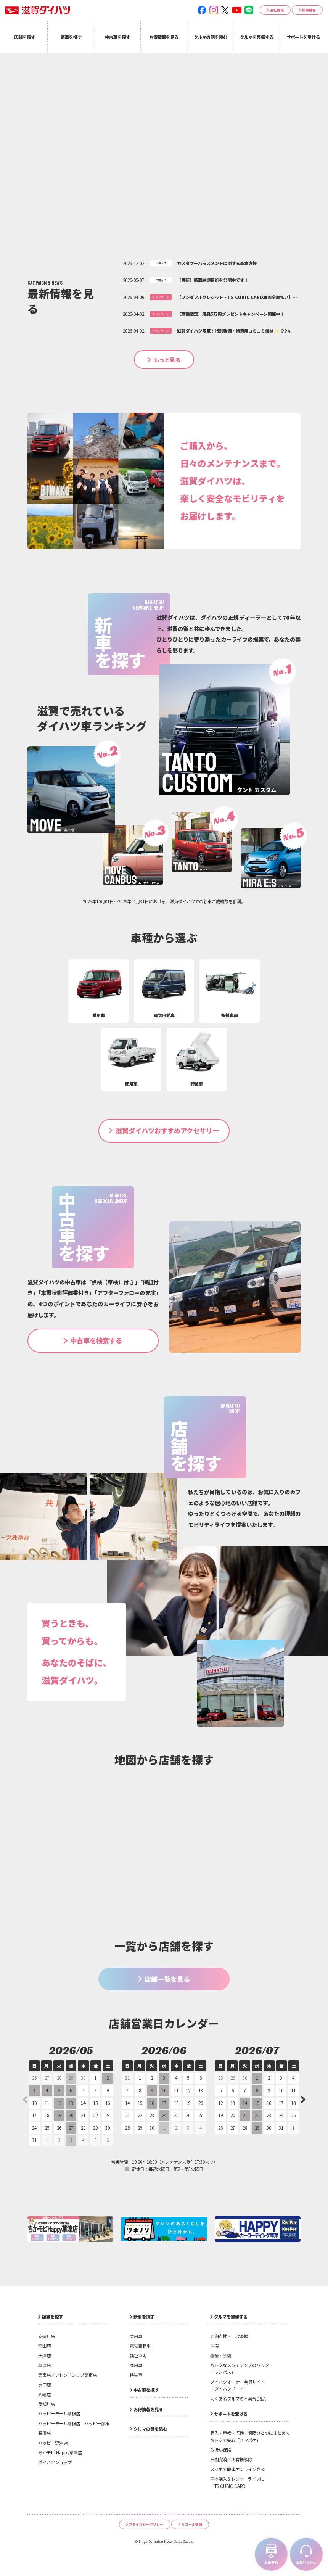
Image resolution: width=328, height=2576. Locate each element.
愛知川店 (46, 2404)
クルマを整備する (231, 2317)
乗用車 (136, 2336)
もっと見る (167, 360)
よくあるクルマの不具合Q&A (238, 2399)
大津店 (44, 2355)
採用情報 (309, 10)
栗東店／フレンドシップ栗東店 (67, 2375)
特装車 (136, 2375)
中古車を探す (146, 2390)
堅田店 (44, 2346)
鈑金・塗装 (220, 2355)
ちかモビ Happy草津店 (60, 2452)
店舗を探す (52, 2317)
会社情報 (277, 10)
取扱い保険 (220, 2450)
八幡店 (44, 2394)
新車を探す (143, 2317)
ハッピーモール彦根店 (59, 2413)
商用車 (136, 2365)
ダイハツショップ (55, 2462)
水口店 (44, 2384)
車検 (214, 2346)
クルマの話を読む (150, 2429)
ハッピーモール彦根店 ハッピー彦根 (73, 2423)
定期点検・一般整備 (229, 2336)
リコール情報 (192, 2524)
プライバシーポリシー (146, 2524)
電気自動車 (140, 2346)
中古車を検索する (96, 1340)
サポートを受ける (231, 2414)
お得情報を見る (148, 2409)
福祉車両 (138, 2355)
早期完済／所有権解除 (231, 2459)
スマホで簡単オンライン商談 (237, 2469)
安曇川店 (46, 2336)
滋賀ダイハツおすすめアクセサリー (167, 1130)
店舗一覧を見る (167, 1979)
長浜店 (44, 2433)
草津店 (44, 2365)
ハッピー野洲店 (53, 2443)
